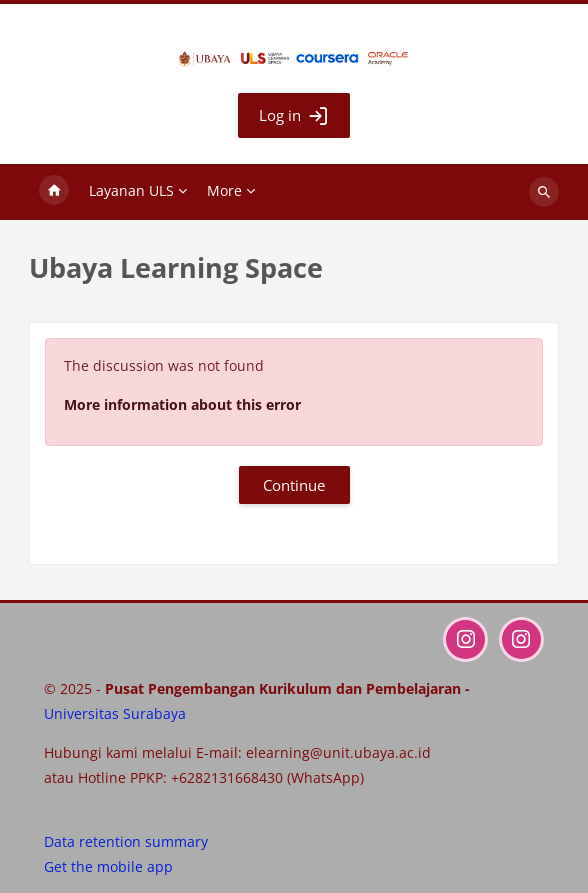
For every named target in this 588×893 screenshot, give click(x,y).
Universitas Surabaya (115, 713)
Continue (294, 485)
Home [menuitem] (54, 192)
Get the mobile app (108, 866)
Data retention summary (126, 841)
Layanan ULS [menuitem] (131, 190)
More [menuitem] (224, 190)
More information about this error (182, 404)
